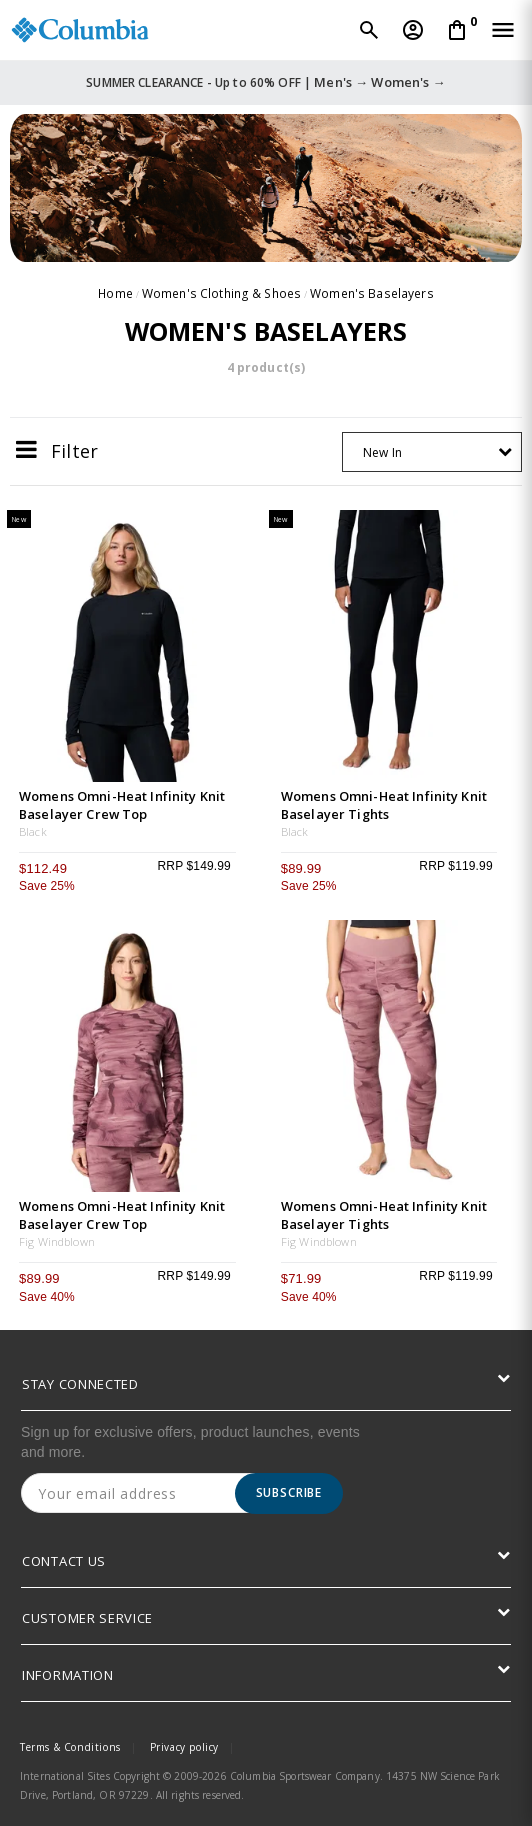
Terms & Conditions (70, 1747)
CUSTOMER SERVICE (87, 1618)
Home (119, 293)
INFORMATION (68, 1675)
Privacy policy (184, 1747)
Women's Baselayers (370, 293)
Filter (57, 450)
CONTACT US (64, 1561)
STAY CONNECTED (80, 1384)
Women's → (408, 82)
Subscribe (289, 1492)
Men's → (341, 82)
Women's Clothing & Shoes (223, 293)
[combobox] (432, 452)
